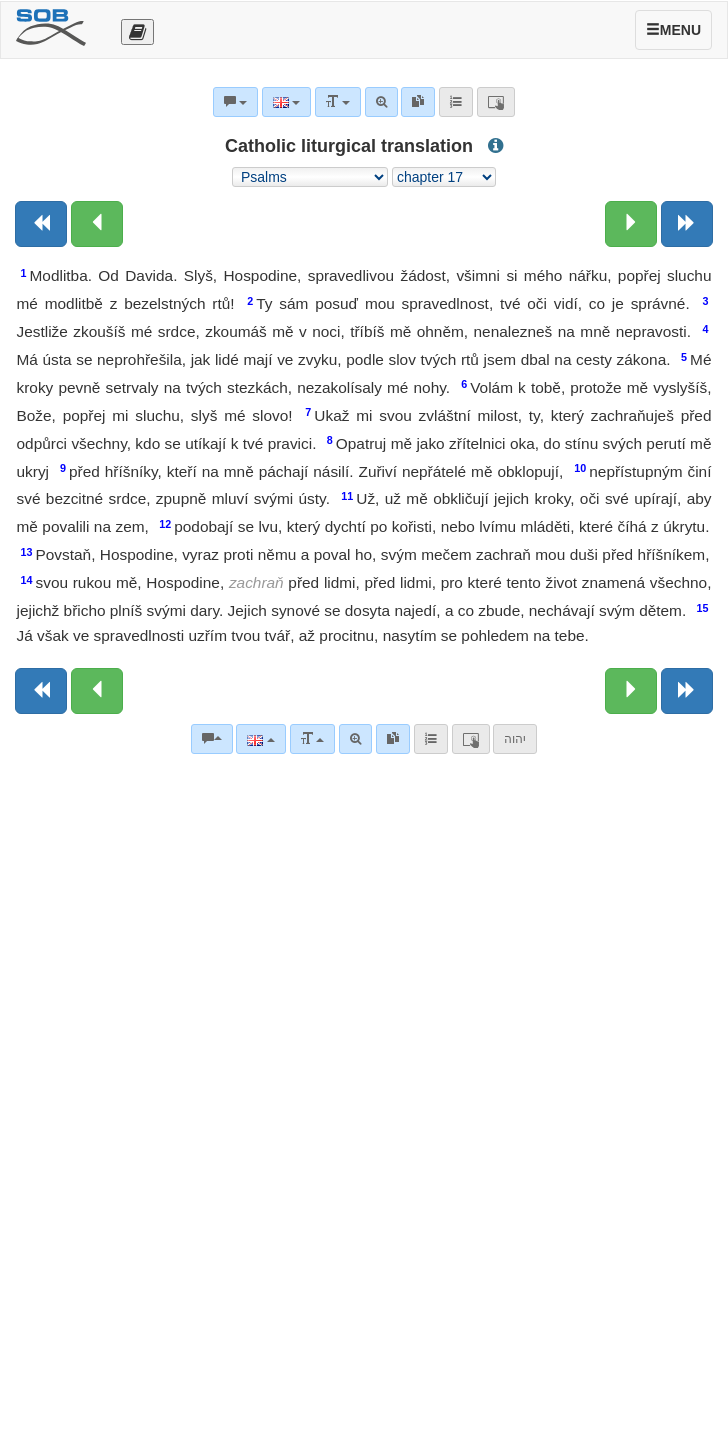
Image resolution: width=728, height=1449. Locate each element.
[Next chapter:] (631, 224)
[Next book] (687, 224)
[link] (393, 739)
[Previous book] (41, 224)
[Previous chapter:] (97, 224)
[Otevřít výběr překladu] (137, 32)
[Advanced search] (355, 739)
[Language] (260, 739)
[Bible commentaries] (212, 739)
